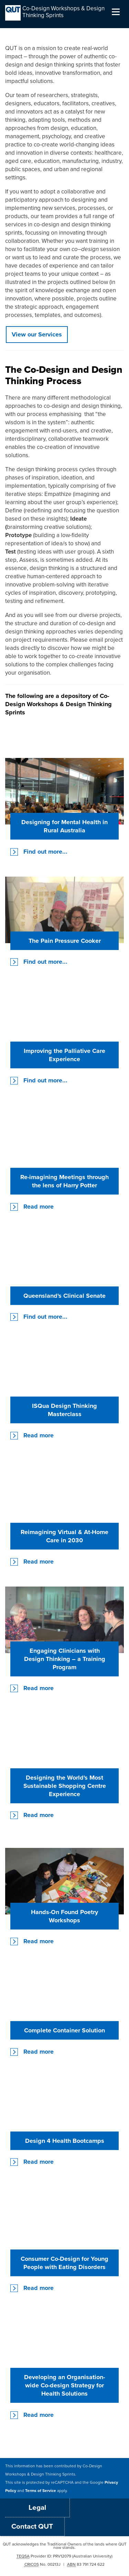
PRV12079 (62, 2556)
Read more (38, 1206)
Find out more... (45, 851)
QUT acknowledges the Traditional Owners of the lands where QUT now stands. (65, 2546)
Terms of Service (40, 2490)
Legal (37, 2507)
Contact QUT (32, 2526)
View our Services (37, 334)
